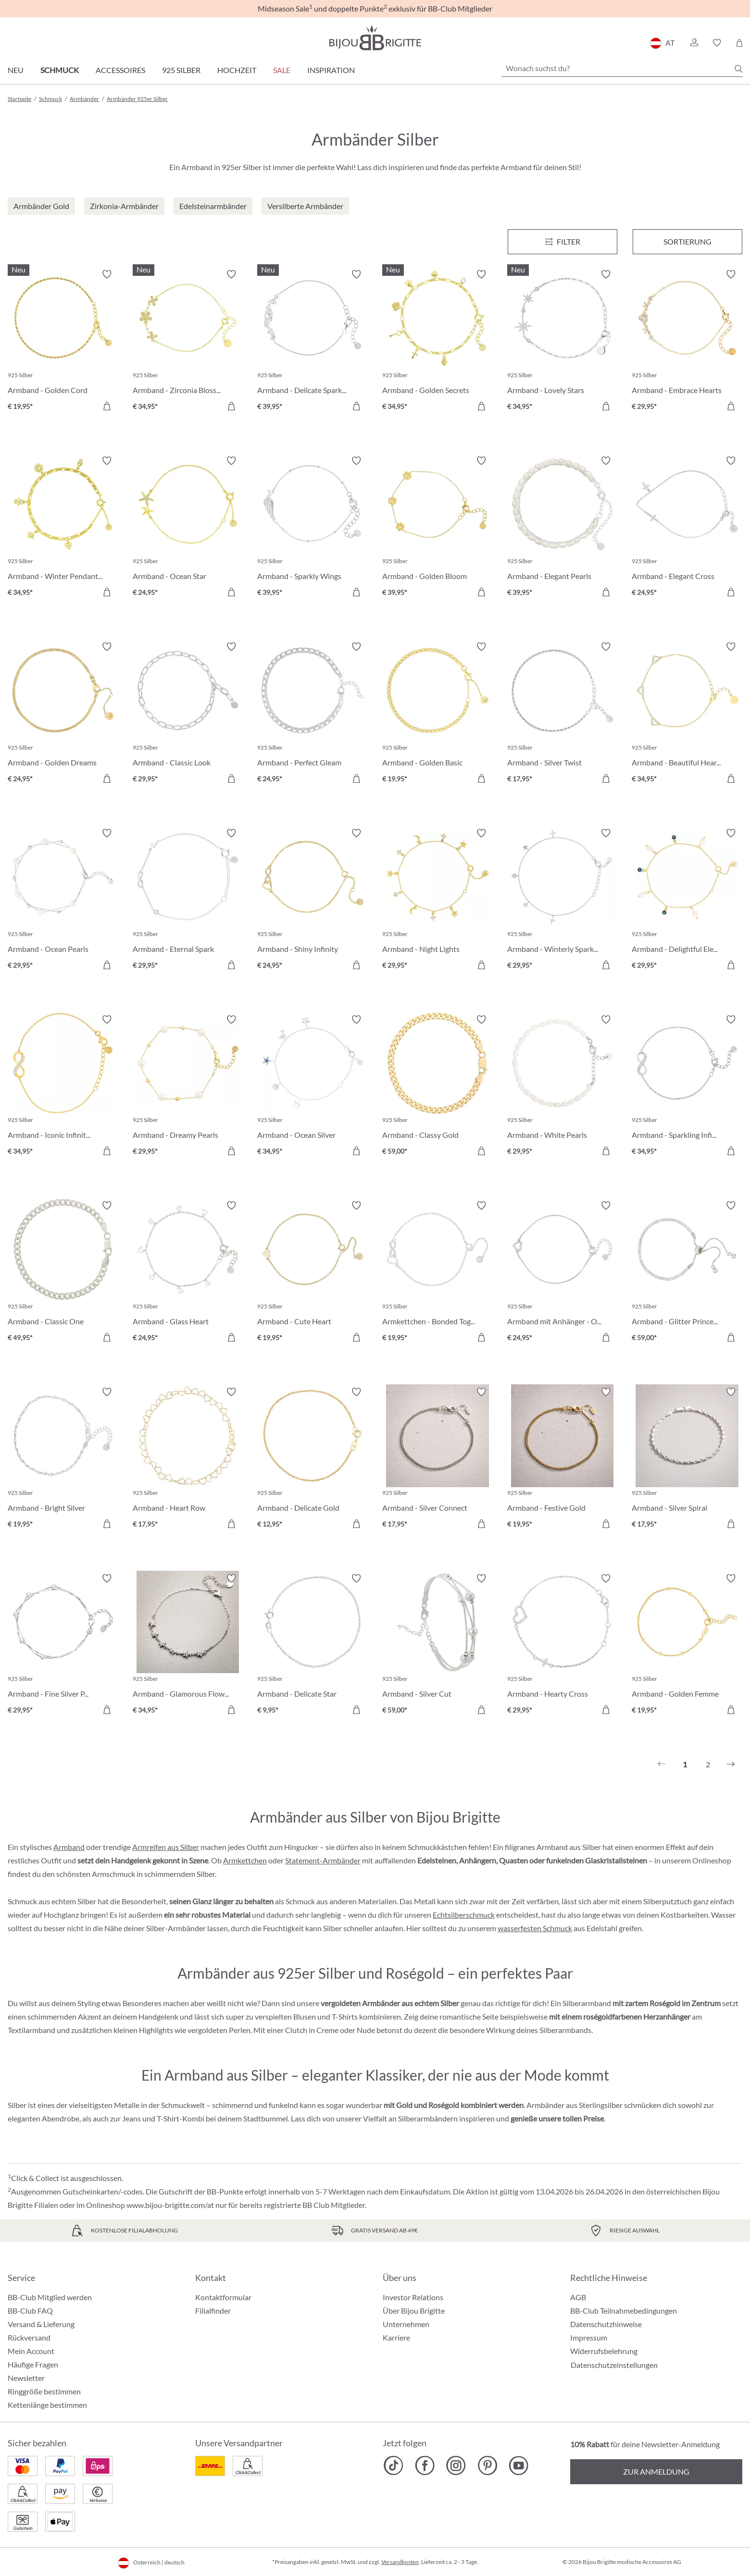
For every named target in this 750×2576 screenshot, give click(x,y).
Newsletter (26, 2377)
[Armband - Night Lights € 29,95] (437, 900)
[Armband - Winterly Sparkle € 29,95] (562, 900)
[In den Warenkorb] (106, 406)
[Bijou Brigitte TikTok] (393, 2465)
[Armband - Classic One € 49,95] (63, 1273)
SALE (281, 69)
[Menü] (562, 241)
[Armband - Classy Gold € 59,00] (437, 1087)
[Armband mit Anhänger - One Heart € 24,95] (562, 1273)
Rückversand (29, 2337)
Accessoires (120, 69)
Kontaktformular (223, 2297)
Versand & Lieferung (41, 2324)
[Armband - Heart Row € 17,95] (188, 1459)
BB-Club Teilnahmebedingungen (623, 2310)
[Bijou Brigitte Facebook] (425, 2465)
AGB (578, 2297)
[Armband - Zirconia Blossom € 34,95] (188, 341)
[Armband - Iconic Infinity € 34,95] (63, 1087)
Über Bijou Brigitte (414, 2310)
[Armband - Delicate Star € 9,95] (312, 1646)
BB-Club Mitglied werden (50, 2297)
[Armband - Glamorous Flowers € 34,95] (188, 1646)
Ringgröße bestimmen (44, 2391)
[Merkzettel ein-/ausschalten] (106, 274)
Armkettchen (245, 1860)
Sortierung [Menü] (687, 241)
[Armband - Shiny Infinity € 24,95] (312, 900)
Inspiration (331, 69)
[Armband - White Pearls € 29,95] (562, 1087)
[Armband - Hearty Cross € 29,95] (562, 1646)
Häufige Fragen (33, 2364)
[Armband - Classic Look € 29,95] (188, 714)
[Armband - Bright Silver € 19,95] (63, 1459)
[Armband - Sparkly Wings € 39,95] (312, 528)
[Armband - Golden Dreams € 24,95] (63, 714)
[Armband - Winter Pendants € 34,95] (63, 528)
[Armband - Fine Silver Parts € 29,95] (63, 1646)
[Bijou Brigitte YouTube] (518, 2465)
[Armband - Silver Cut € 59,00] (437, 1646)
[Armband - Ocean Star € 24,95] (188, 528)
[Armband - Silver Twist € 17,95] (562, 714)
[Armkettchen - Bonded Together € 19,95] (437, 1273)
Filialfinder (213, 2310)
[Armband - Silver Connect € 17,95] (437, 1459)
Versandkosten (400, 2561)
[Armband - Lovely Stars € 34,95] (562, 341)
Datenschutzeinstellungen (614, 2365)
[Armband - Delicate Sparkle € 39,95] (312, 341)
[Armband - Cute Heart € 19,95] (312, 1273)
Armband (69, 1846)
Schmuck (59, 69)
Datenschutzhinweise (606, 2324)
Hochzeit (236, 69)
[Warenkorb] (739, 42)
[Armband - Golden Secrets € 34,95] (437, 341)
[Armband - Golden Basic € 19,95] (437, 714)
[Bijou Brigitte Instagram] (456, 2465)
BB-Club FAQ (30, 2310)
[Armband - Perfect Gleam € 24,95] (312, 714)
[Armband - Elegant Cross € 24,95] (687, 528)
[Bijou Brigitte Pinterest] (487, 2465)
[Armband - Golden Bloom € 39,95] (437, 528)
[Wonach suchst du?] (622, 68)
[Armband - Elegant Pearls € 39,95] (562, 528)
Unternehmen (406, 2324)
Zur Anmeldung (656, 2471)
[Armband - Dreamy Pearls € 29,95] (188, 1087)
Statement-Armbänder (323, 1860)
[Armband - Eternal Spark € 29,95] (188, 900)
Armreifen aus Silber (165, 1846)
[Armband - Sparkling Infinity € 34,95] (687, 1087)
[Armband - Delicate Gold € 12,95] (312, 1459)
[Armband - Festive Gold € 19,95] (562, 1459)
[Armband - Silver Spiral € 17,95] (687, 1459)
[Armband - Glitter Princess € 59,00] (687, 1273)
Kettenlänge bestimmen (47, 2404)
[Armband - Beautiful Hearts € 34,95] (687, 714)
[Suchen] (738, 68)
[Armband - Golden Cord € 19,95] (63, 341)
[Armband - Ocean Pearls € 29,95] (63, 900)
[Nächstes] (731, 1764)
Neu (16, 69)
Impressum (588, 2337)
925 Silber (181, 69)
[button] (693, 42)
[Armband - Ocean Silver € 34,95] (312, 1087)
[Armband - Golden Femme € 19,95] (687, 1646)
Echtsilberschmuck (464, 1914)
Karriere (396, 2337)
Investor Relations (413, 2297)
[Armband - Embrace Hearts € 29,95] (687, 341)
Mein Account (31, 2350)
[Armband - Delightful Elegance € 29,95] (687, 900)
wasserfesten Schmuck (535, 1928)
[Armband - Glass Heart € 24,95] (188, 1273)
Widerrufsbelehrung (604, 2350)
